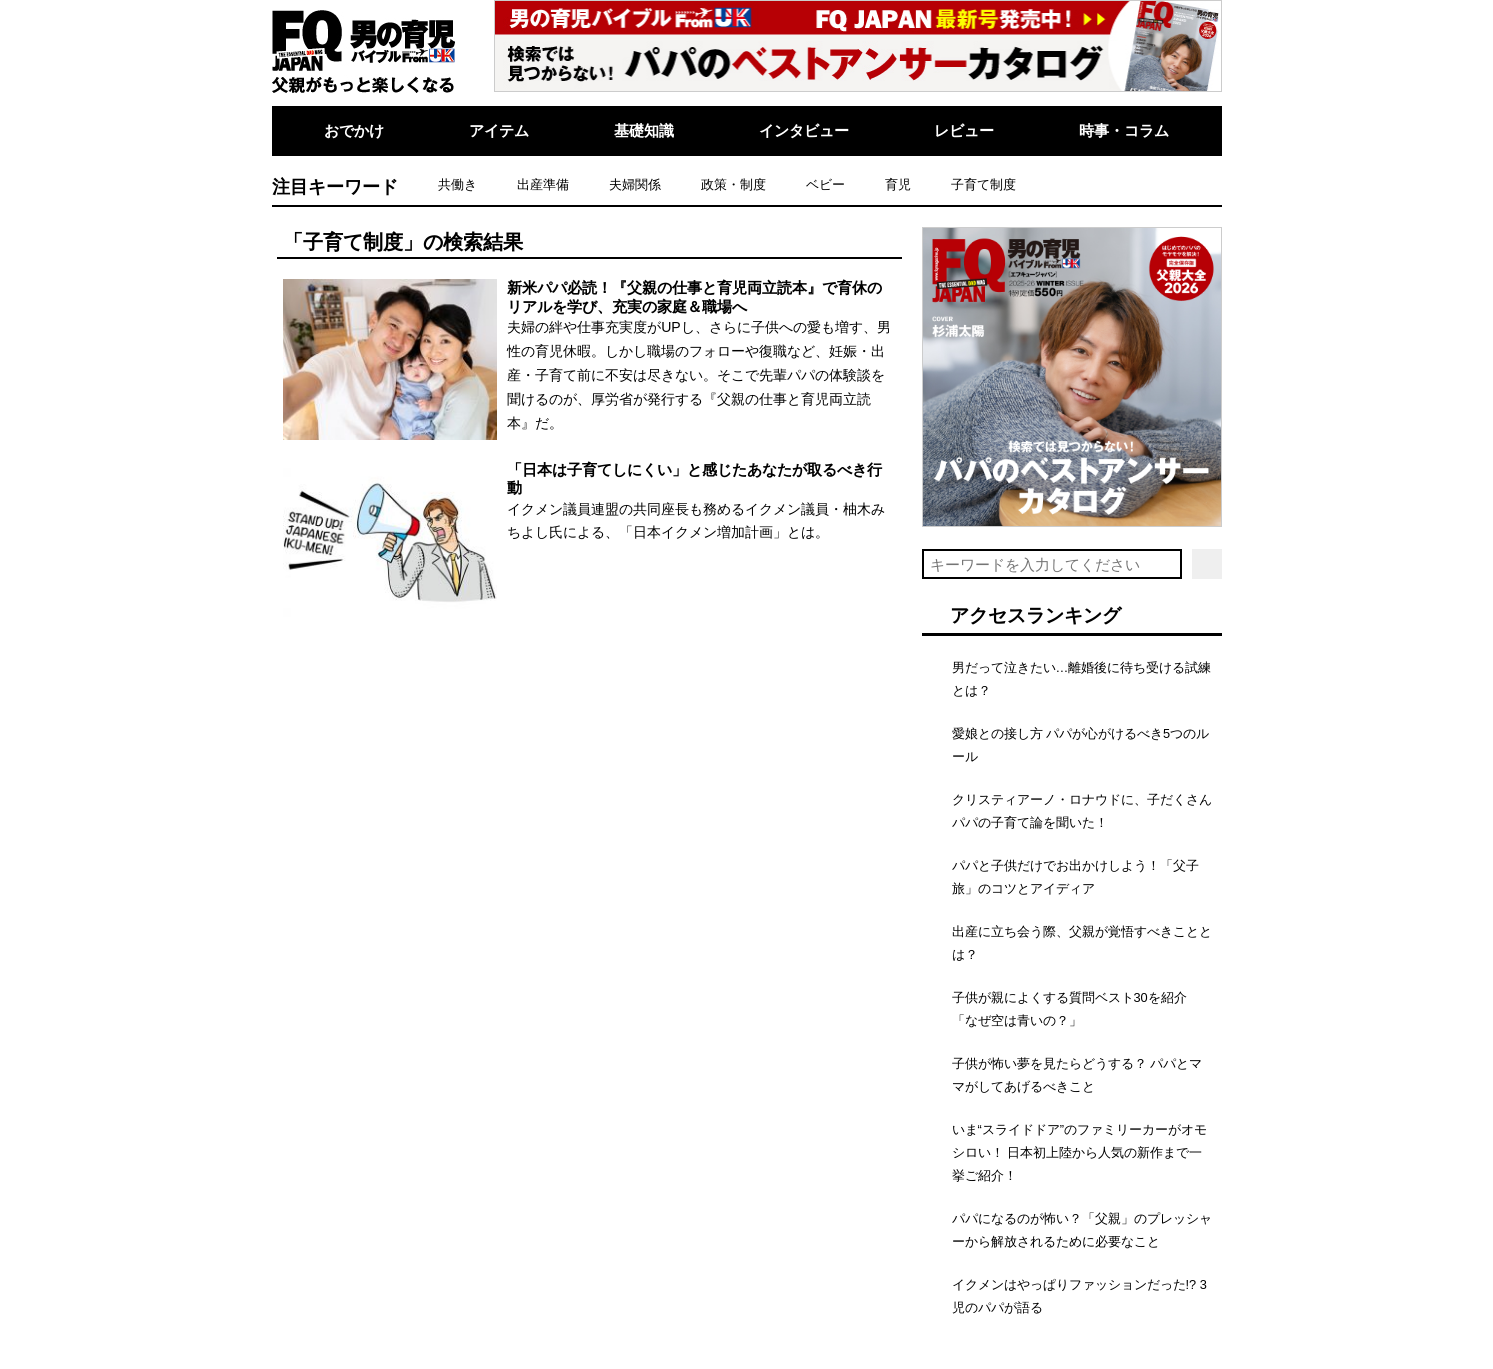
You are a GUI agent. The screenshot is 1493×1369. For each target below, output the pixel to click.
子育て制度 (983, 184)
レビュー (964, 130)
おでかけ (354, 130)
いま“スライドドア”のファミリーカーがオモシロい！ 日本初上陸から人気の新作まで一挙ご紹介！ (1080, 1152)
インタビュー (804, 130)
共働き (457, 184)
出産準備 (543, 184)
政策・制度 (733, 184)
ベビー (825, 184)
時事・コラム (1124, 130)
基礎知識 (644, 130)
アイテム (499, 130)
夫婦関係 (635, 184)
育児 (898, 184)
